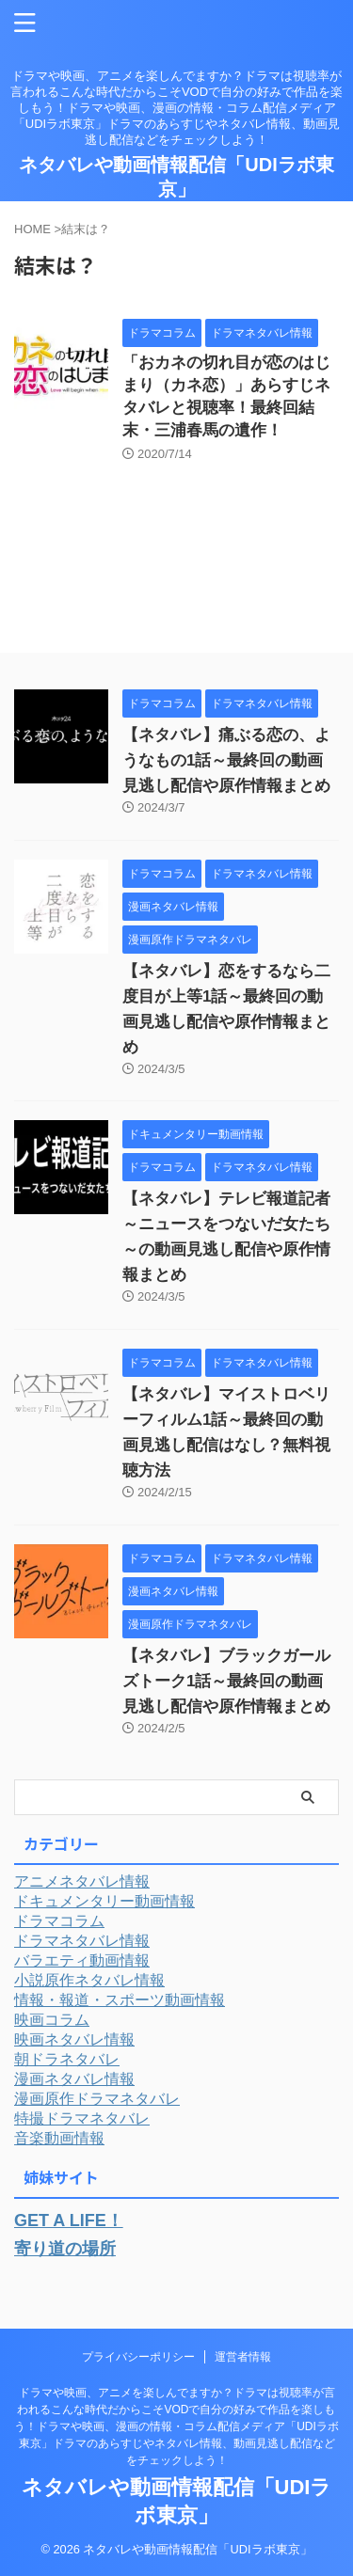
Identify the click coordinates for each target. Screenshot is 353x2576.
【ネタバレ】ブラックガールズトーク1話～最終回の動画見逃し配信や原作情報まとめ (226, 1681)
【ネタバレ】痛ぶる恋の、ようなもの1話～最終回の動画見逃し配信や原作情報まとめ (226, 760)
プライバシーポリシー (138, 2356)
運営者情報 (243, 2356)
